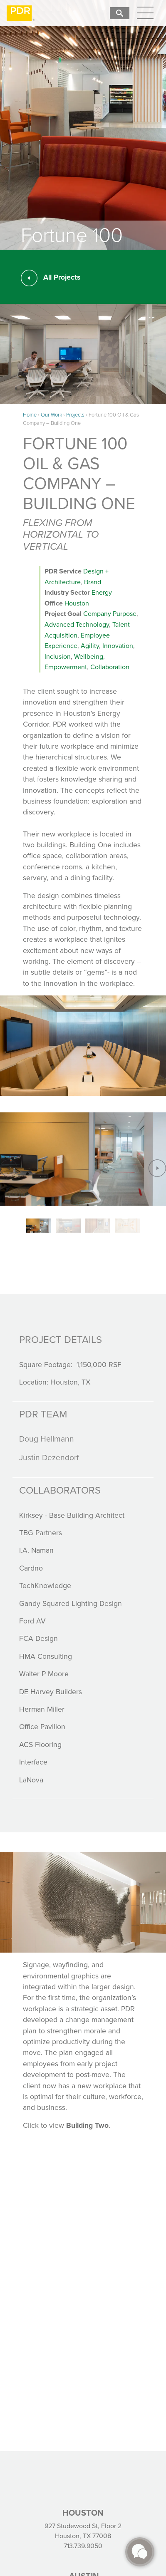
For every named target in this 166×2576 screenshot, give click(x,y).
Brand (92, 582)
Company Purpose (109, 613)
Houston (76, 603)
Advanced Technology (77, 624)
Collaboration (109, 667)
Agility (90, 645)
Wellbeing (88, 656)
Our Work (51, 415)
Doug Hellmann (46, 1439)
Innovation (117, 645)
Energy (102, 592)
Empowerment (66, 667)
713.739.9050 (83, 2546)
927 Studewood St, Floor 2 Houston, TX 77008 (83, 2531)
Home (30, 415)
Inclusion (58, 656)
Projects (75, 415)
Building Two (87, 2125)
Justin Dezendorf (49, 1458)
